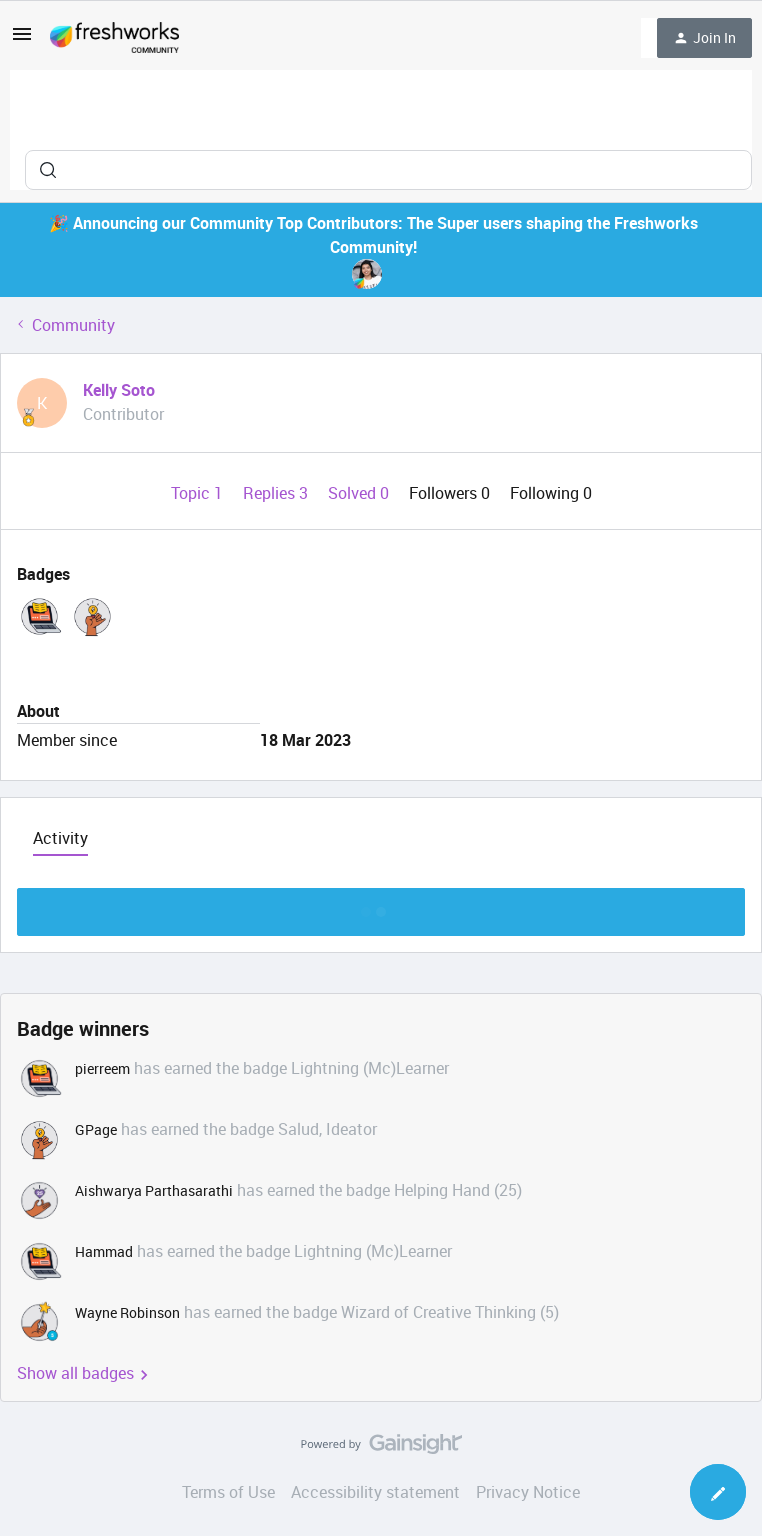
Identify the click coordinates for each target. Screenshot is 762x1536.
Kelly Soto (119, 390)
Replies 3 (277, 493)
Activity (60, 838)
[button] (22, 40)
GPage (96, 1129)
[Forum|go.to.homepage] (114, 38)
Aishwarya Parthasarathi (154, 1190)
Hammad (104, 1251)
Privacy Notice (528, 1492)
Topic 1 (199, 493)
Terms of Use (228, 1492)
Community (73, 325)
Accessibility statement (375, 1492)
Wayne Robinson (127, 1312)
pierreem (102, 1068)
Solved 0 (360, 493)
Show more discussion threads (381, 906)
